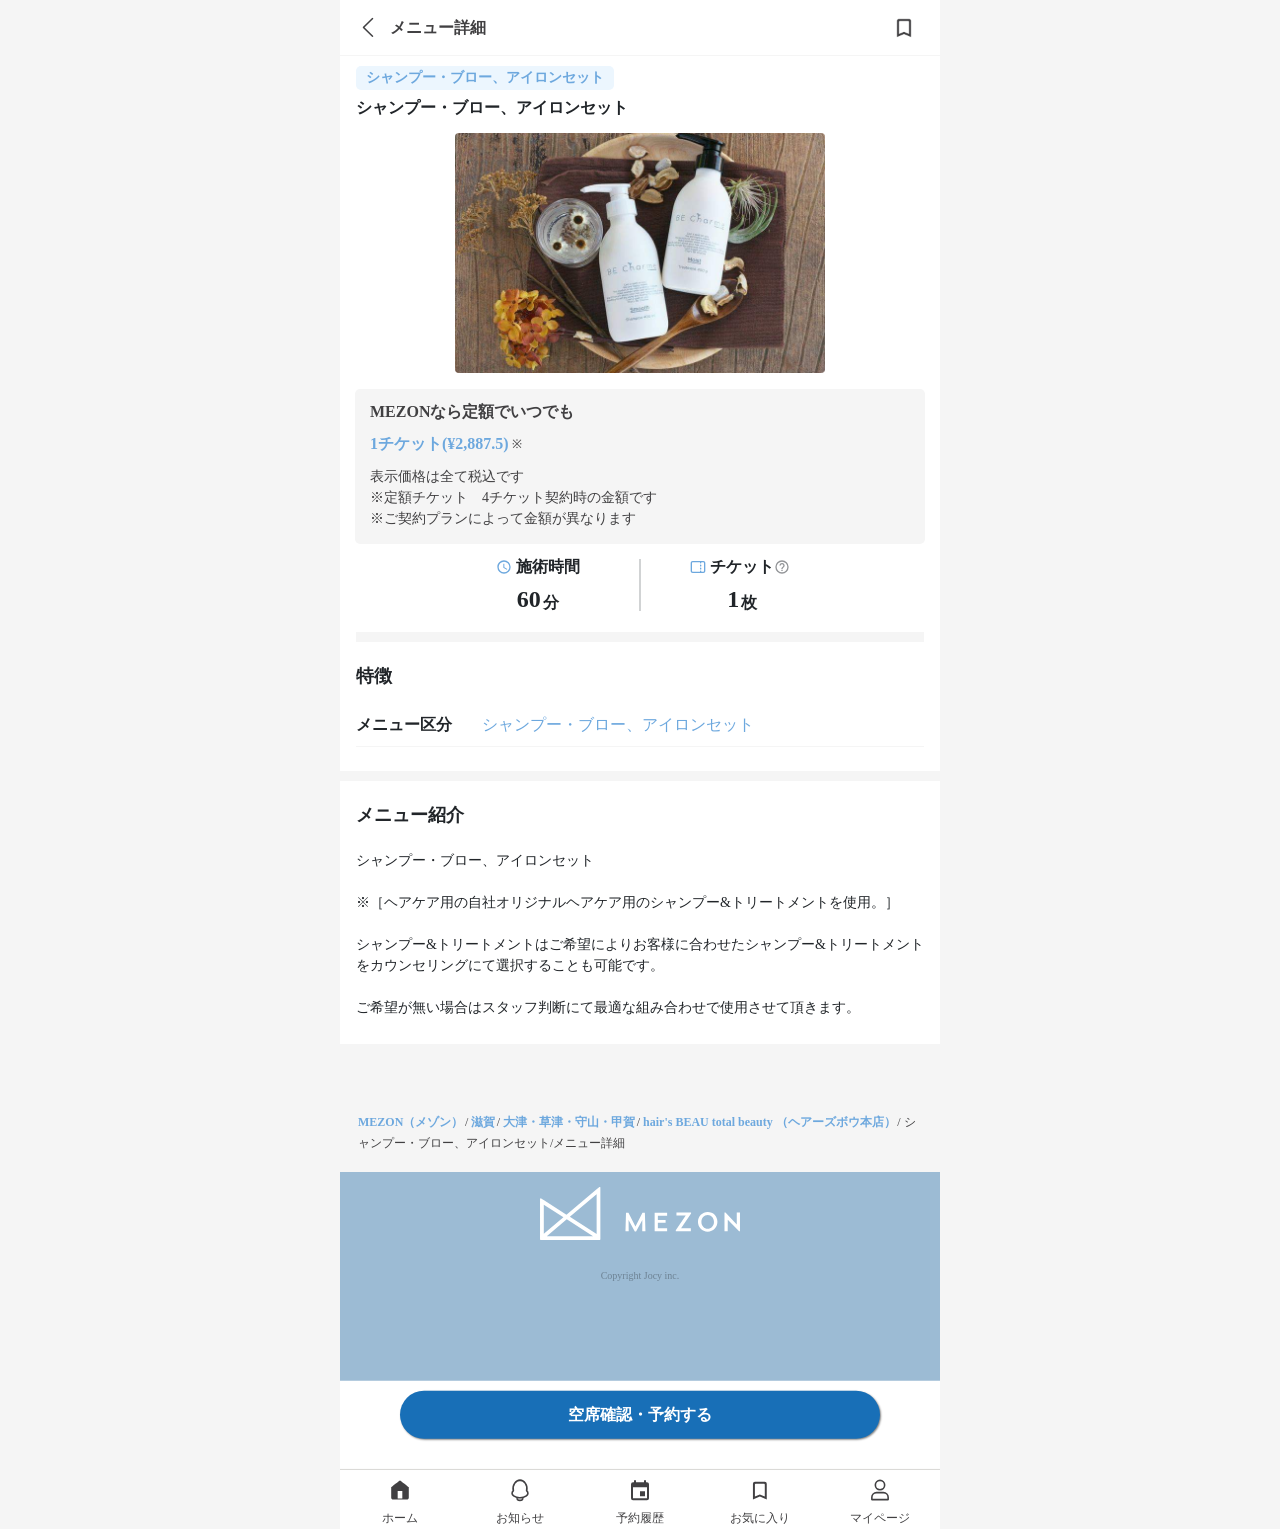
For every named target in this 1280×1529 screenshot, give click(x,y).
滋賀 (483, 1122)
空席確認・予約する (640, 1414)
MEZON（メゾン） (410, 1122)
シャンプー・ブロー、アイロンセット (618, 724)
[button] (782, 567)
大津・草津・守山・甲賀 (569, 1122)
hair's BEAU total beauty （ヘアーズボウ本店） (769, 1122)
